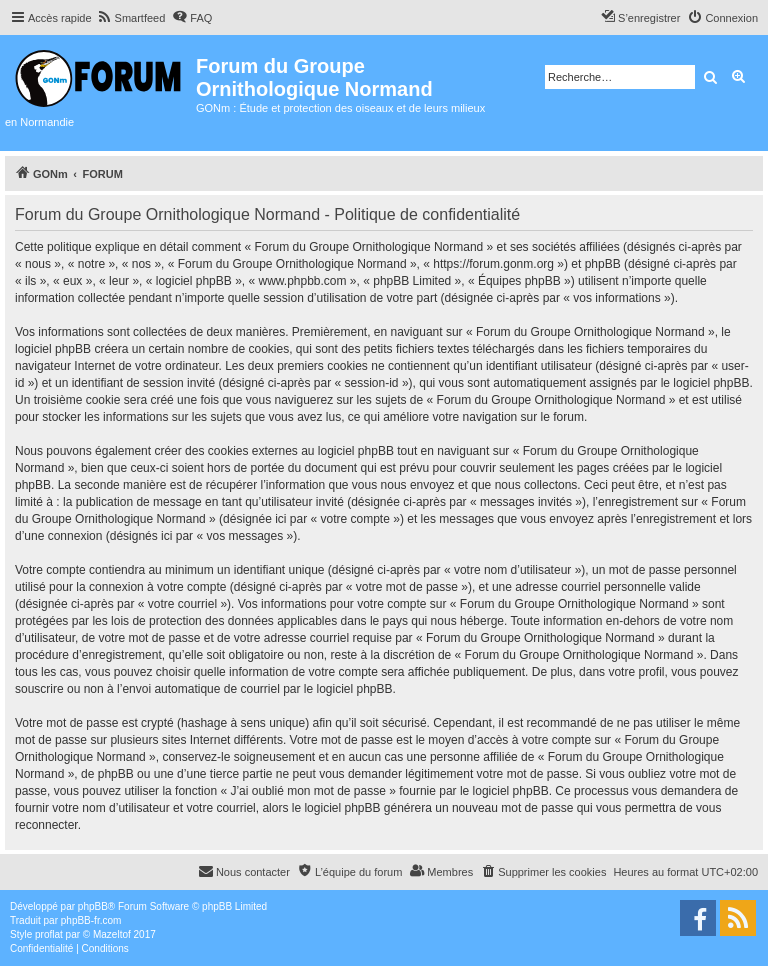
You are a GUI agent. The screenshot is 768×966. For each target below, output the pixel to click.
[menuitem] (131, 18)
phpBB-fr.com (91, 920)
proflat (49, 934)
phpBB (93, 906)
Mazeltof (112, 934)
